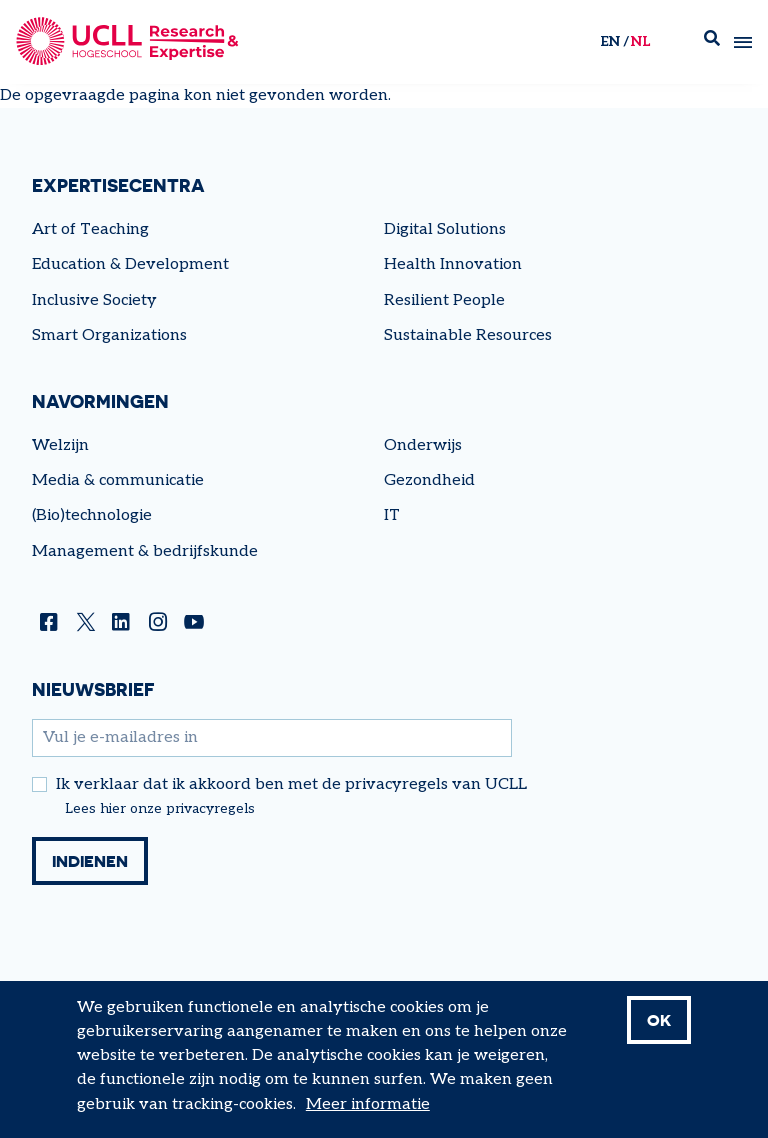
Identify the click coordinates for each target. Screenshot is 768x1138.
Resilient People (444, 300)
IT (392, 515)
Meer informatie (368, 1115)
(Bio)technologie (92, 515)
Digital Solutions (445, 229)
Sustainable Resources (468, 335)
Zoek (712, 42)
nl (640, 41)
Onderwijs (423, 445)
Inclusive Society (94, 300)
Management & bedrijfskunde (145, 551)
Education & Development (130, 264)
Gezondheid (429, 480)
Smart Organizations (109, 335)
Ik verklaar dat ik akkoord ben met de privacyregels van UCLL (291, 785)
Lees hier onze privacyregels (160, 809)
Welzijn (60, 445)
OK (659, 1031)
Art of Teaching (90, 229)
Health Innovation (453, 264)
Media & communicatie (118, 480)
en (610, 41)
